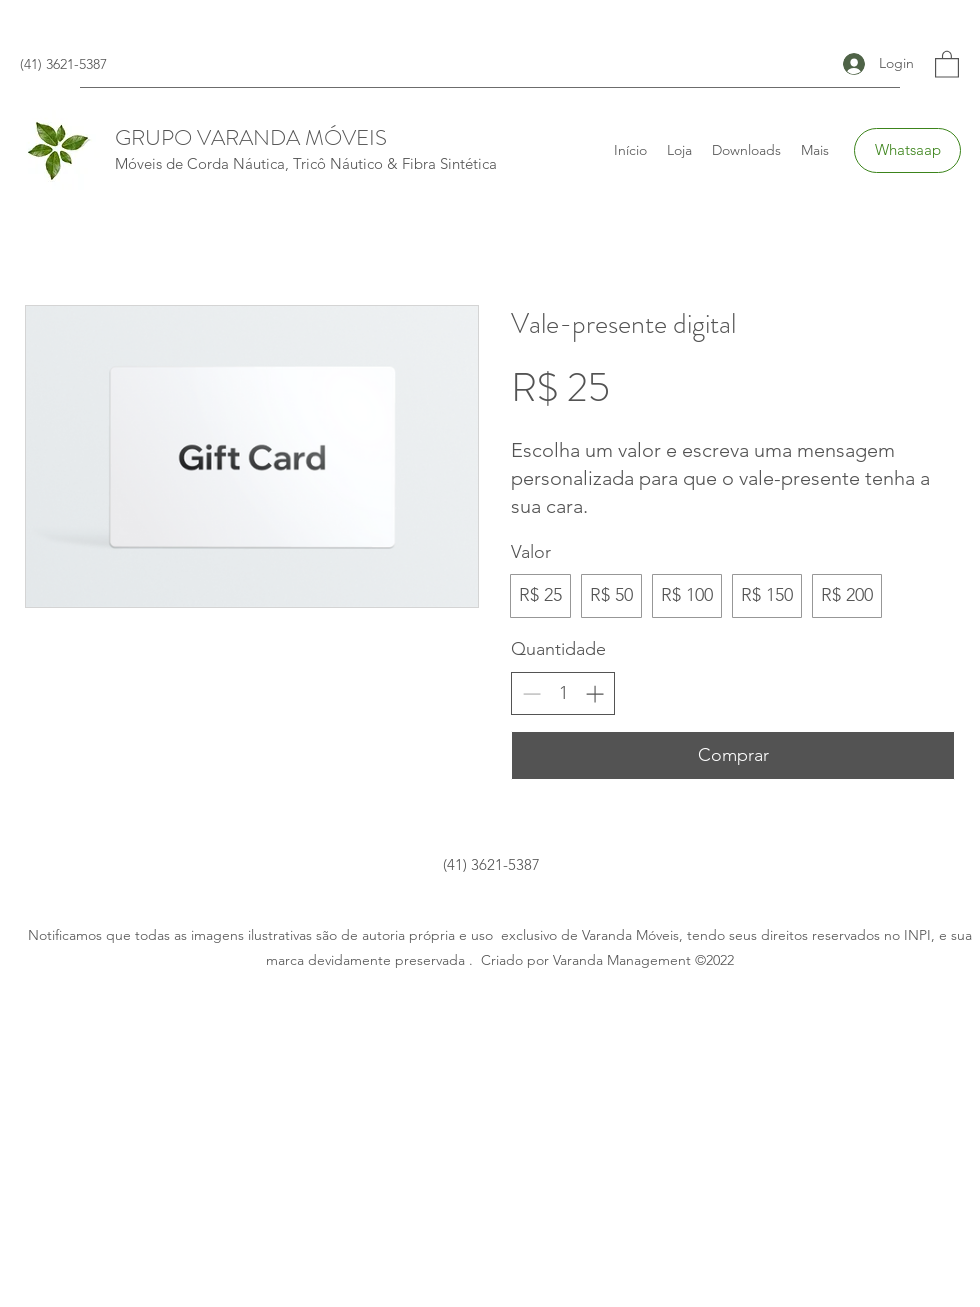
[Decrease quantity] (531, 693)
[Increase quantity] (594, 693)
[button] (947, 63)
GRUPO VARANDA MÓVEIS (251, 137)
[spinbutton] (563, 693)
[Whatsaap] (907, 150)
